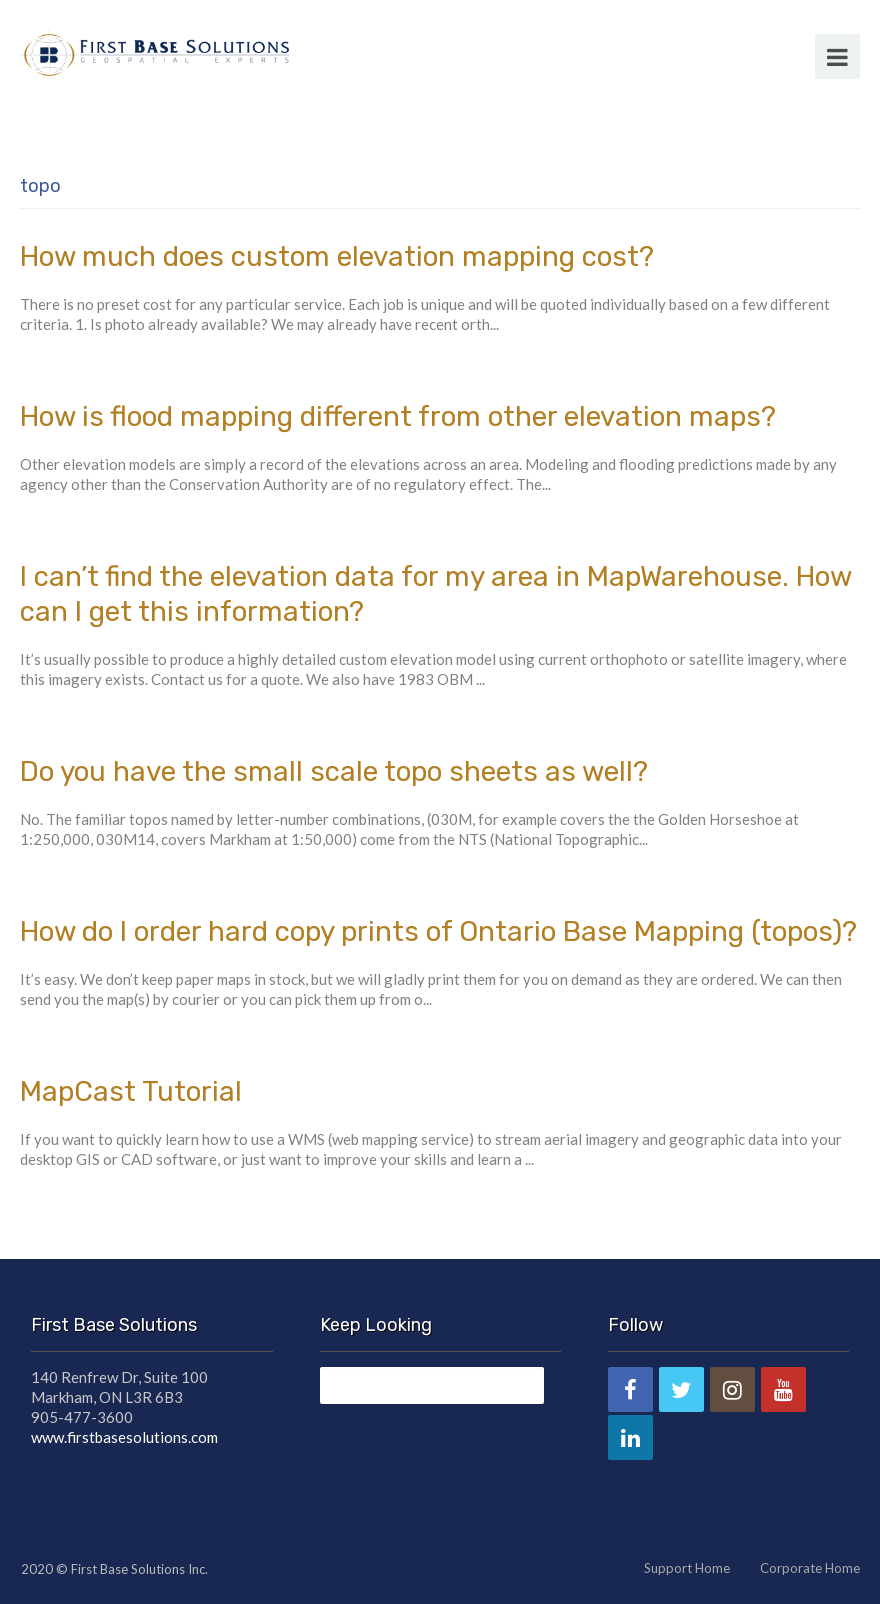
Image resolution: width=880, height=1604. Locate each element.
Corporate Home (810, 1568)
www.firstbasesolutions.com (124, 1437)
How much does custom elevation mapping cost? (337, 256)
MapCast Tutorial (131, 1091)
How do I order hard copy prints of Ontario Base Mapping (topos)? (438, 931)
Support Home (687, 1568)
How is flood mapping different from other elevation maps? (398, 416)
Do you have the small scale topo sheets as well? (334, 771)
